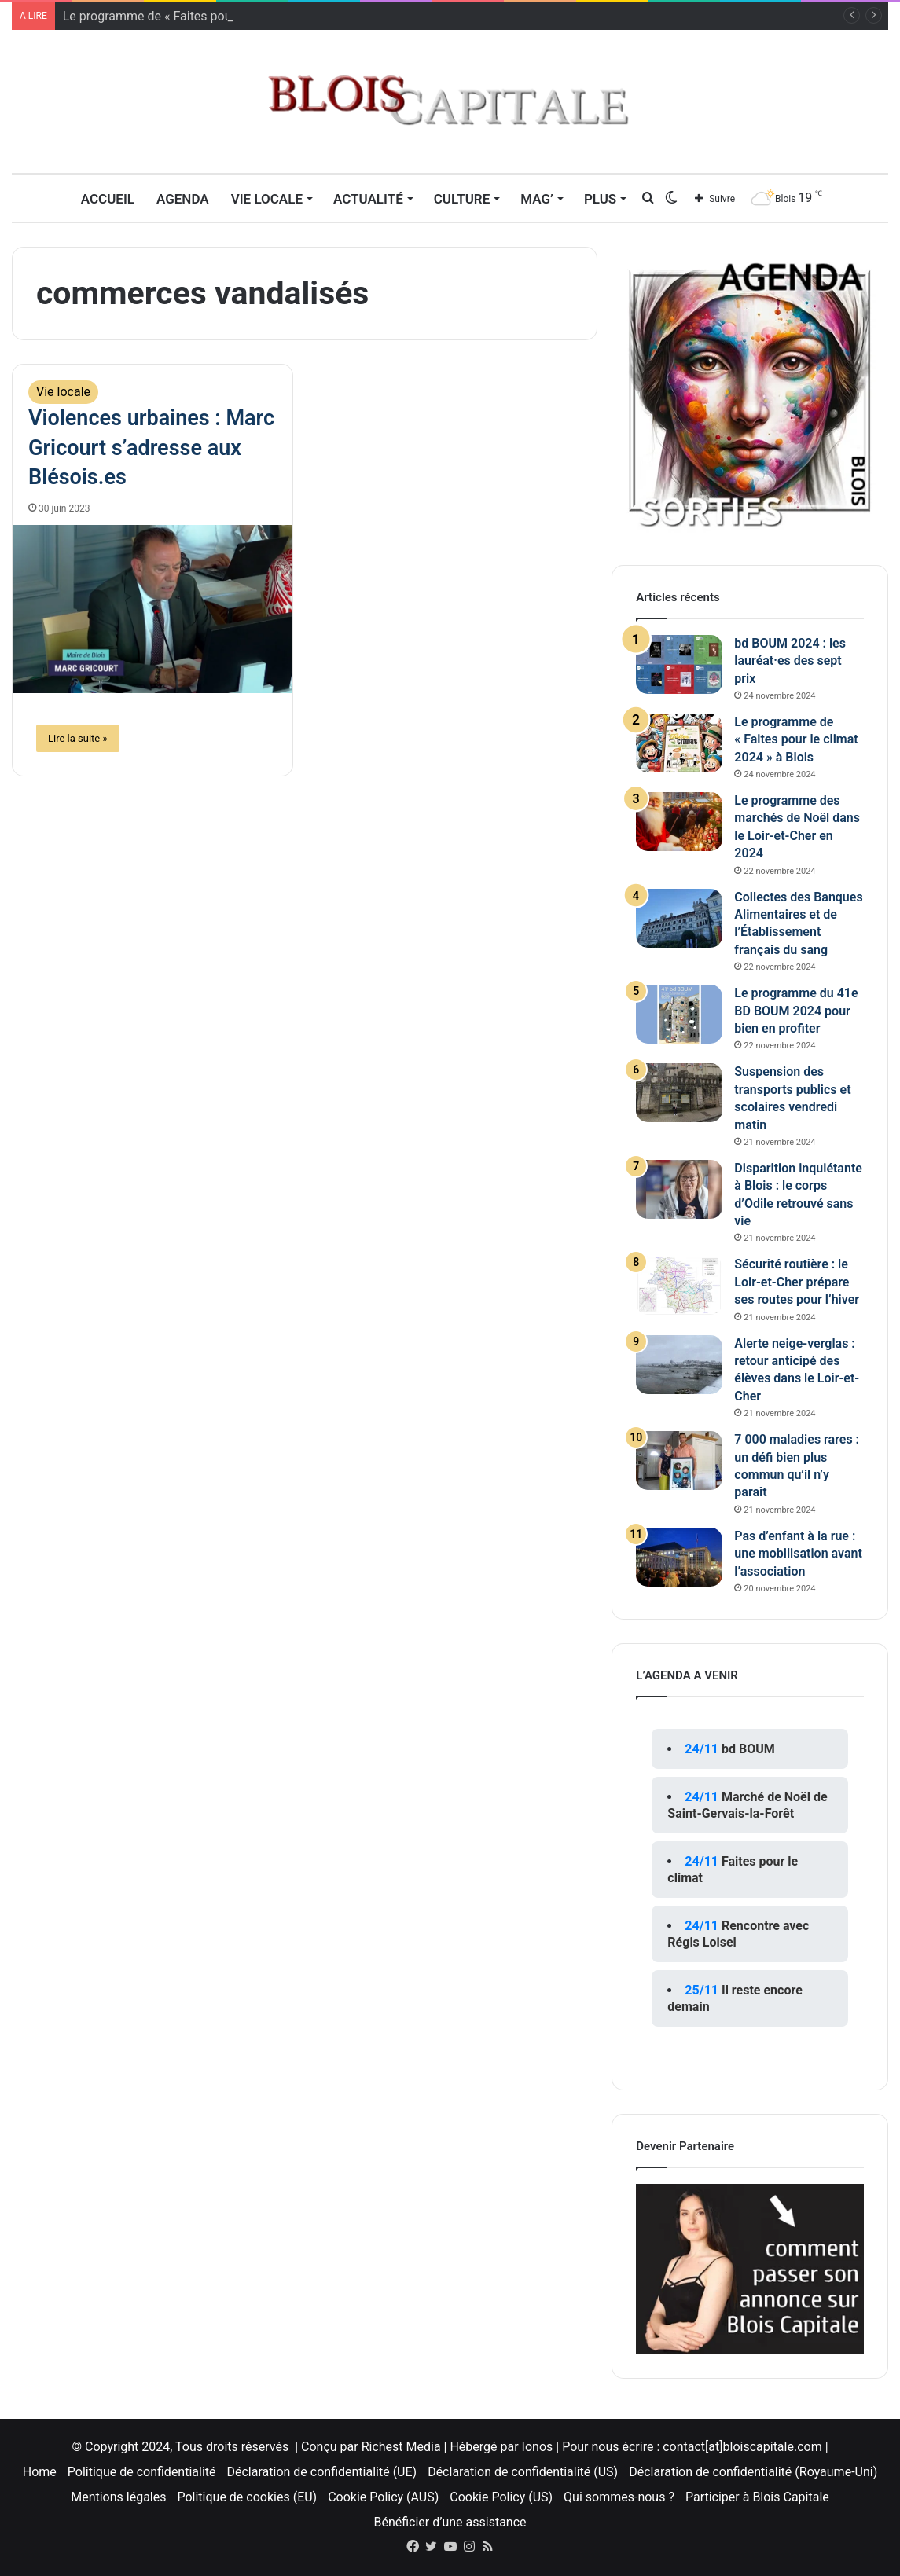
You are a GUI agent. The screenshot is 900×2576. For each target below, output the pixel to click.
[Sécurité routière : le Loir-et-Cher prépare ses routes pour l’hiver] (679, 1285)
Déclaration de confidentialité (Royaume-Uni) (753, 2471)
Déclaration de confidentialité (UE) (322, 2471)
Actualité (368, 199)
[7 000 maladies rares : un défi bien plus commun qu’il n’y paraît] (679, 1460)
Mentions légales (118, 2497)
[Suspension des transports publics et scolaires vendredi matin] (679, 1092)
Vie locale (267, 199)
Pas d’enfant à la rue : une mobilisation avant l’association (797, 1553)
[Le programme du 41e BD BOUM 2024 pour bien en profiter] (679, 1014)
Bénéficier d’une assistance (449, 2522)
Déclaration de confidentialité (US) (523, 2471)
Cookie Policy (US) (501, 2497)
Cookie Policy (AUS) (383, 2497)
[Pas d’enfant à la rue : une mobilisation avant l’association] (679, 1557)
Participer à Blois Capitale (757, 2497)
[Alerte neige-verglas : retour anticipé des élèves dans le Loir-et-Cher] (679, 1364)
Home (40, 2471)
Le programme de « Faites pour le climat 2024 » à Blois (796, 739)
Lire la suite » (78, 738)
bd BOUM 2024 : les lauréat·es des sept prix (790, 661)
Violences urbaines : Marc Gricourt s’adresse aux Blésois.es (151, 447)
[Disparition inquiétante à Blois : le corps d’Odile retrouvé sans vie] (679, 1189)
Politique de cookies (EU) (247, 2497)
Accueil (107, 199)
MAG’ (536, 199)
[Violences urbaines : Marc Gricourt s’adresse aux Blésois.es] (152, 609)
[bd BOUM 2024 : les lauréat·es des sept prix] (679, 664)
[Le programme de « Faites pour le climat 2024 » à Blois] (679, 743)
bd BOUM (748, 1748)
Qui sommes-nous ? (619, 2497)
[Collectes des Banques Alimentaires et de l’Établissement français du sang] (679, 918)
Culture (462, 199)
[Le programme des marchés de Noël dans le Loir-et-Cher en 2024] (679, 821)
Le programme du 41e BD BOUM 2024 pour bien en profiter (796, 1010)
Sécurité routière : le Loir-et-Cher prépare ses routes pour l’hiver (796, 1282)
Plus (600, 199)
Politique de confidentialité (142, 2471)
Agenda (182, 199)
